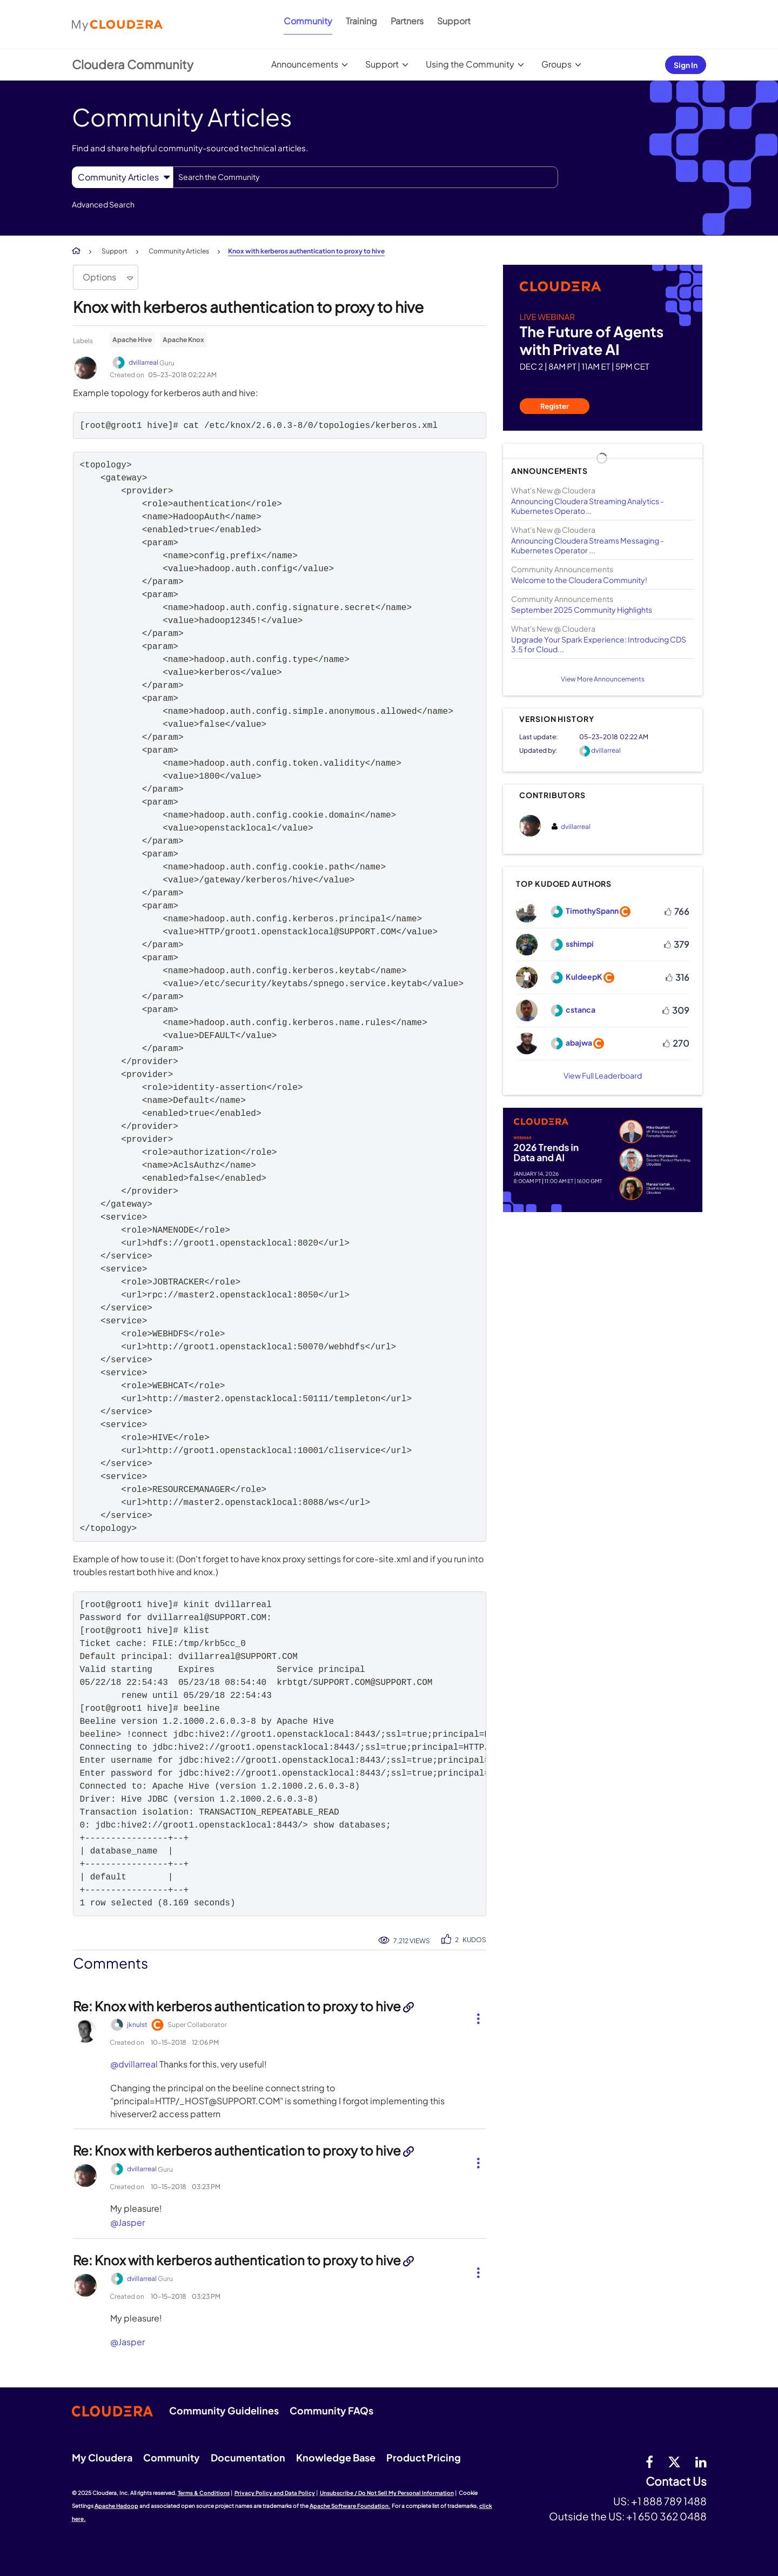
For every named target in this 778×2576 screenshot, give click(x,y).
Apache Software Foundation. (350, 2506)
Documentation (248, 2457)
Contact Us (676, 2481)
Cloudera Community (132, 64)
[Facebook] (649, 2461)
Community (308, 20)
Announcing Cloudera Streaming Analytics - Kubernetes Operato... (587, 506)
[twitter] (674, 2461)
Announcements (304, 64)
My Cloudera (102, 2457)
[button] (474, 2016)
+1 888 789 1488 (669, 2500)
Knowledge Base (335, 2457)
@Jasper (127, 2222)
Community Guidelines (224, 2410)
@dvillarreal (134, 2064)
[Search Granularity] (122, 177)
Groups (556, 64)
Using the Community (470, 64)
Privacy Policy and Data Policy (274, 2493)
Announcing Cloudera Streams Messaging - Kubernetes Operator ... (587, 545)
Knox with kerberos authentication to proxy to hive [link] (306, 251)
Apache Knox (183, 340)
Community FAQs (331, 2410)
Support (454, 20)
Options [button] (99, 277)
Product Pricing (423, 2457)
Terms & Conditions (204, 2493)
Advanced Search (103, 204)
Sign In (685, 65)
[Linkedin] (701, 2461)
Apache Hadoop (116, 2506)
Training (361, 20)
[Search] (365, 177)
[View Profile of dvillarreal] (606, 750)
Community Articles (179, 251)
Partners (407, 20)
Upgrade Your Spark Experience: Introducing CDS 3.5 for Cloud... (598, 644)
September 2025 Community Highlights (581, 609)
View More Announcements (603, 679)
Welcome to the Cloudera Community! (579, 580)
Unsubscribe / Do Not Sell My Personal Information (387, 2493)
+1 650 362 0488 (666, 2516)
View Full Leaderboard (603, 1075)
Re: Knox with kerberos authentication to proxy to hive (238, 2006)
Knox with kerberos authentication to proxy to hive (248, 306)
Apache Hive (132, 340)
